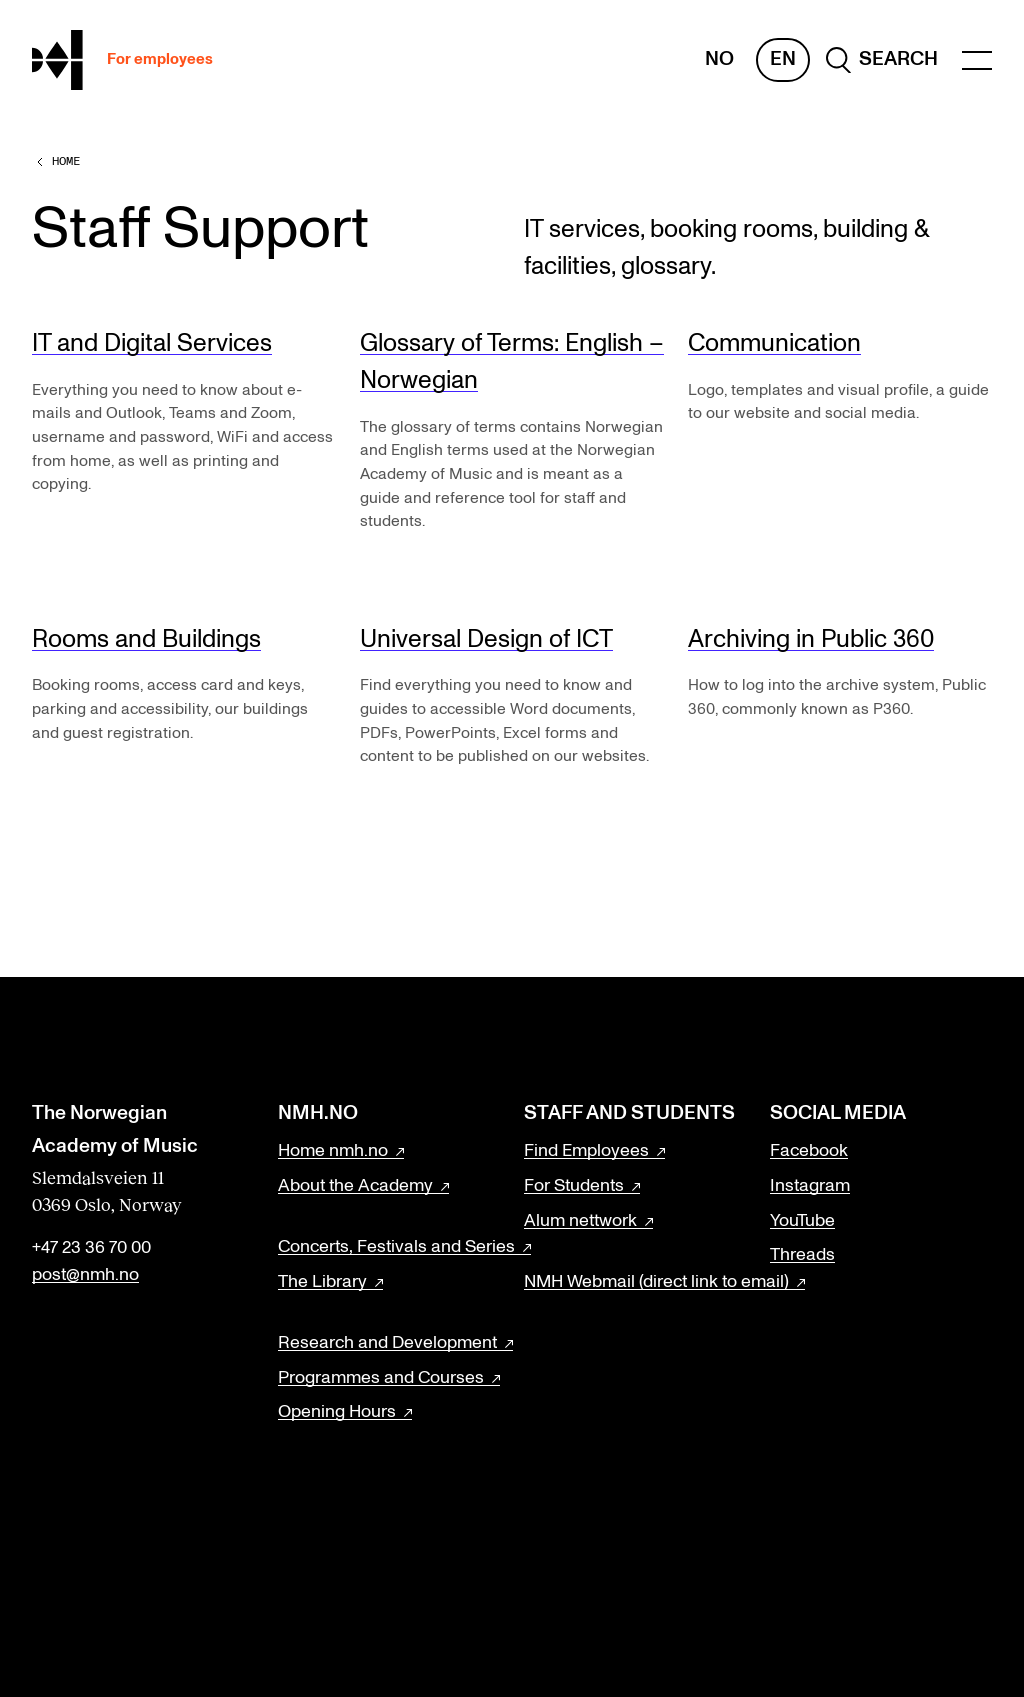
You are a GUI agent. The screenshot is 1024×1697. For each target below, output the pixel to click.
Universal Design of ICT (486, 639)
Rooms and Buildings (146, 639)
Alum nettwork (580, 1221)
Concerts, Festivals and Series (396, 1247)
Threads (802, 1255)
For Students (574, 1186)
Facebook (809, 1151)
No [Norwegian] (719, 59)
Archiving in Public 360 (811, 639)
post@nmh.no (85, 1275)
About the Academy (355, 1186)
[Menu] (977, 60)
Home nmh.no (333, 1151)
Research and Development (387, 1343)
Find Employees (586, 1151)
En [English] (783, 59)
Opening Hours (337, 1412)
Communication (774, 343)
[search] (882, 60)
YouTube (802, 1221)
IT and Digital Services (152, 343)
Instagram (810, 1186)
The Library (322, 1282)
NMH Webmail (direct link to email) (656, 1282)
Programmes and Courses (381, 1378)
